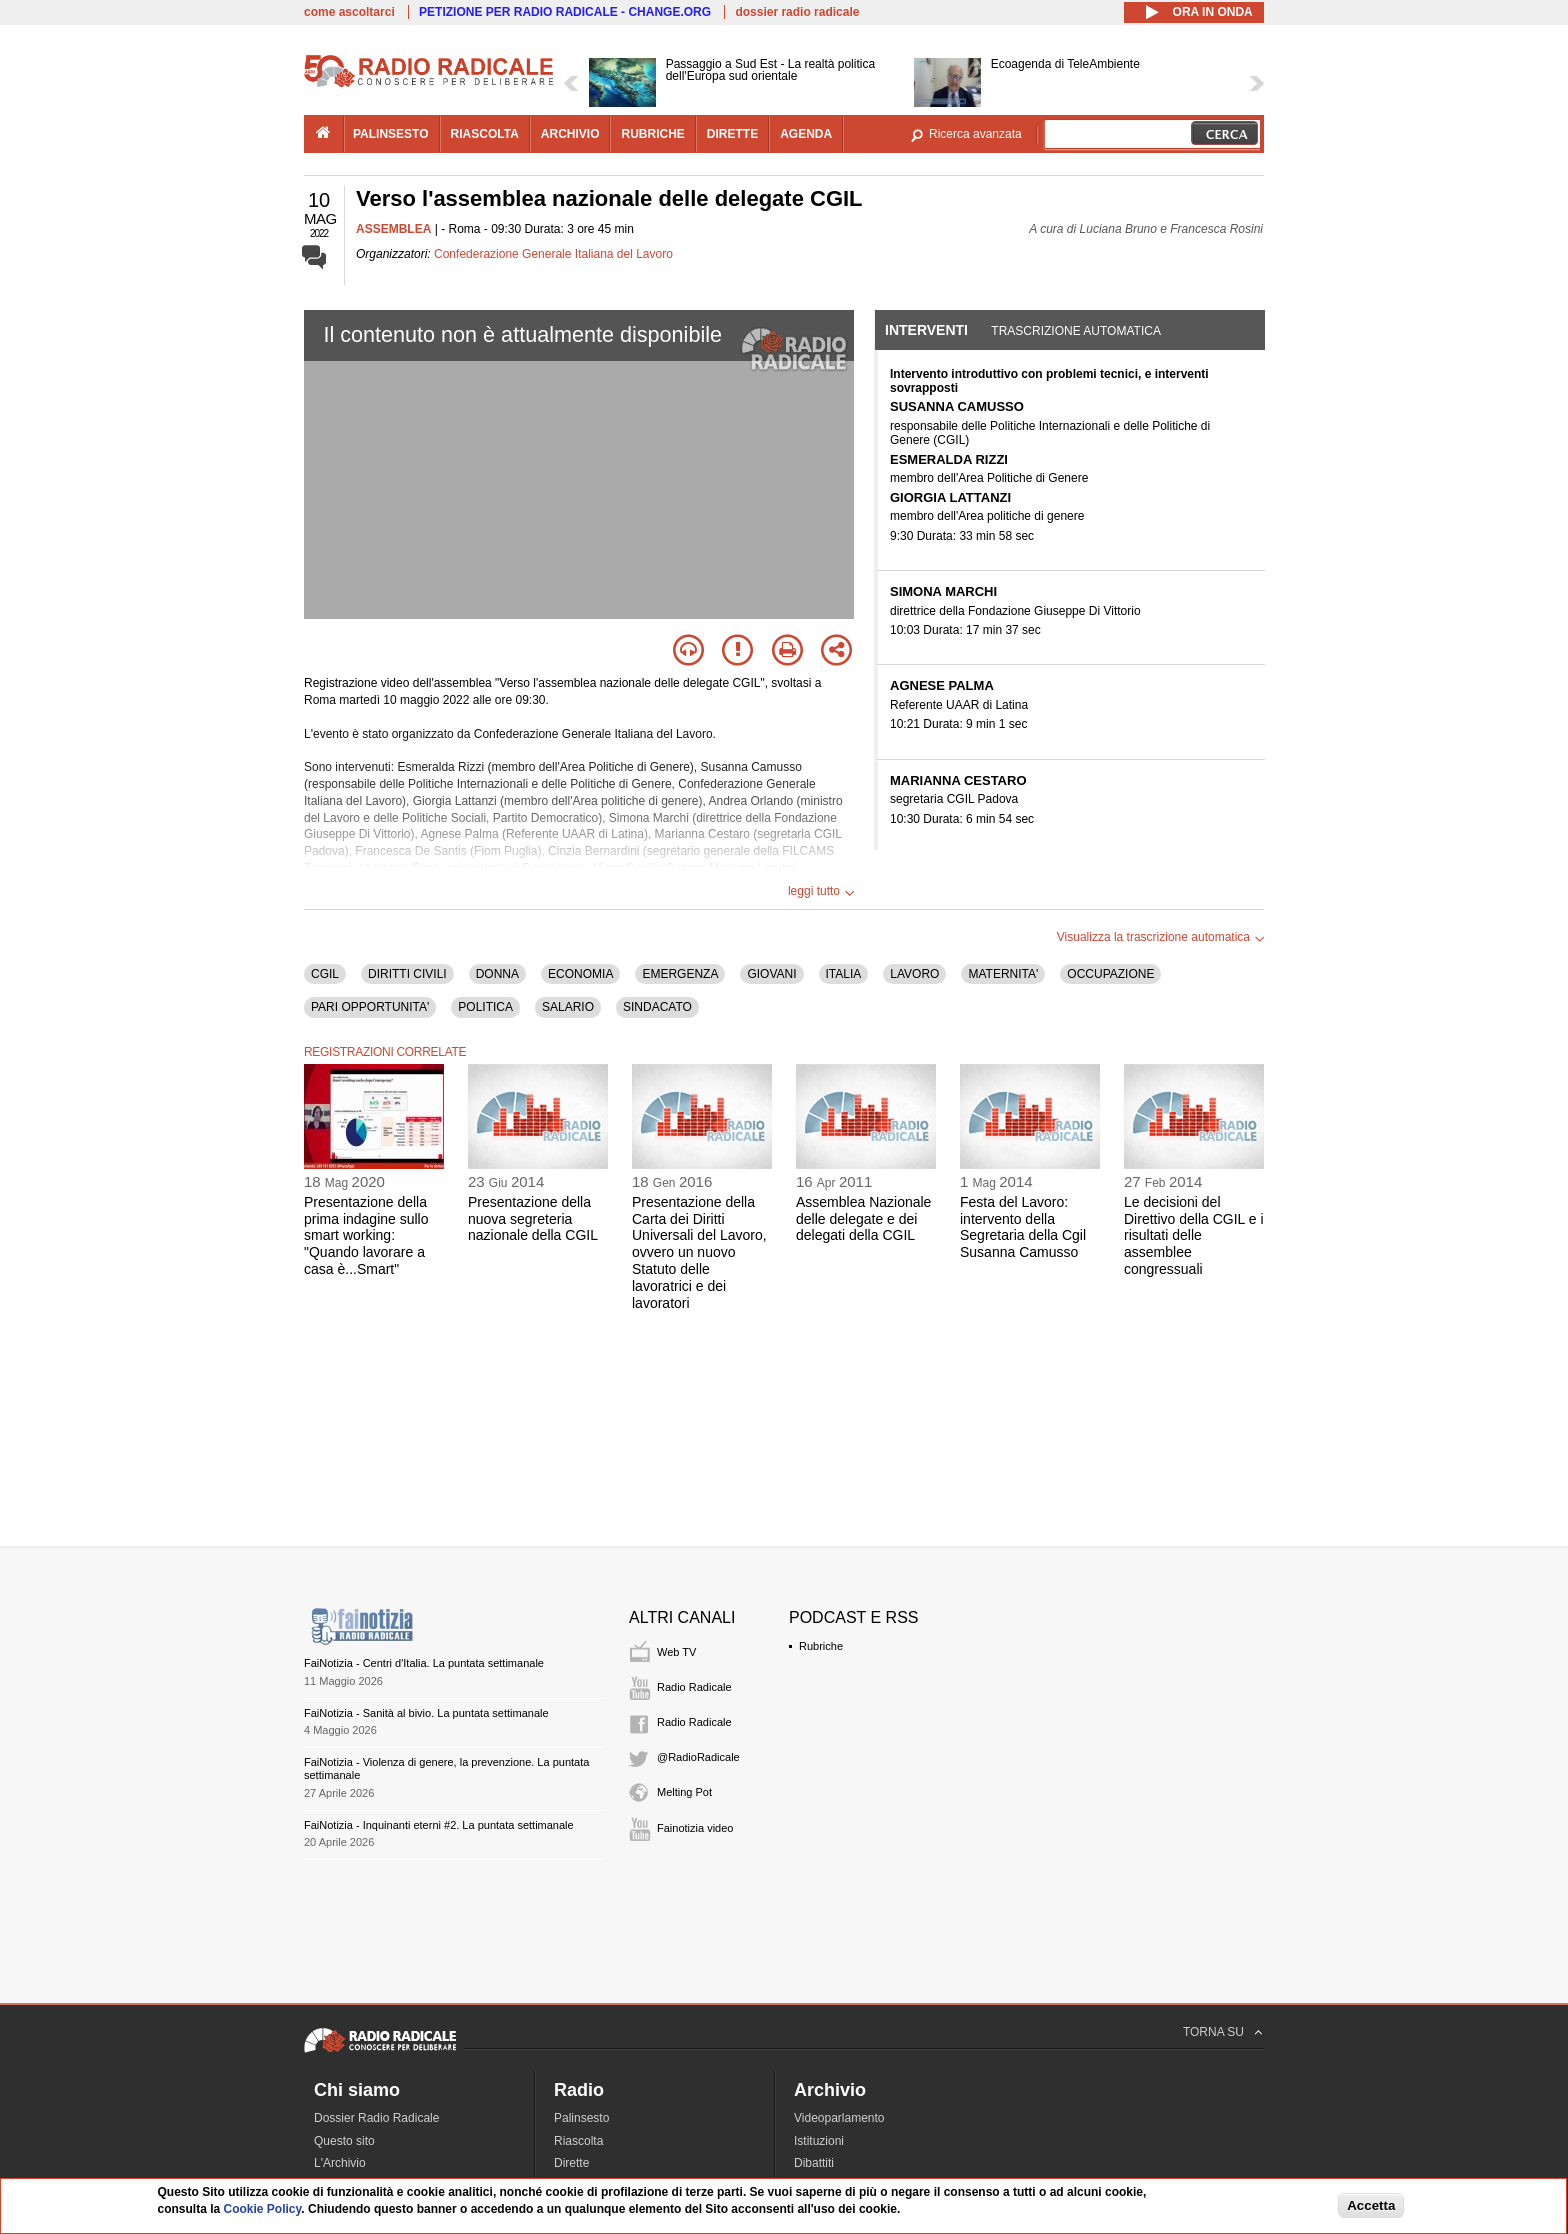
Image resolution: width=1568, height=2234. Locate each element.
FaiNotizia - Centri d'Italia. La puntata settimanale (424, 1663)
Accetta (1371, 2205)
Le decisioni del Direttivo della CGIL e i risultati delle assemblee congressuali (1194, 1235)
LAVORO (914, 974)
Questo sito (344, 2141)
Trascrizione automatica (1076, 331)
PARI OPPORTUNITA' (370, 1007)
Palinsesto (581, 2118)
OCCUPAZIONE (1110, 974)
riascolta (485, 134)
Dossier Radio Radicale (376, 2118)
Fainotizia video (695, 1828)
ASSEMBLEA (393, 229)
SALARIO (568, 1007)
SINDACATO (657, 1007)
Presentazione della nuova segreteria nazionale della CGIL (533, 1219)
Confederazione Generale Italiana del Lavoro (553, 254)
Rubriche (821, 1646)
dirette (732, 134)
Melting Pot (684, 1792)
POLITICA (485, 1007)
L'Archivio (340, 2163)
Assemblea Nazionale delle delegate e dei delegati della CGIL (863, 1219)
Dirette (571, 2163)
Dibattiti (814, 2163)
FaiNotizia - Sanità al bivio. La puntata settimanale (426, 1713)
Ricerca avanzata (975, 134)
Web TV (676, 1652)
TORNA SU (1213, 2032)
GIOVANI (771, 974)
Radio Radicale (694, 1687)
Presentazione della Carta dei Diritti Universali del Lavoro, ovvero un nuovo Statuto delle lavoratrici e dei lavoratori (699, 1252)
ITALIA (844, 974)
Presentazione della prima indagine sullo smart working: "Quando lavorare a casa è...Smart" (366, 1235)
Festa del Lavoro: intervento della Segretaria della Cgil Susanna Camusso (1023, 1227)
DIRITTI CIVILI (407, 974)
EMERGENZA (680, 974)
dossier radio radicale (797, 12)
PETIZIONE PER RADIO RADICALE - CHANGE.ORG (565, 12)
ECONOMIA (580, 974)
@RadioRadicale (698, 1757)
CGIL (325, 974)
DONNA (497, 974)
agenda (806, 134)
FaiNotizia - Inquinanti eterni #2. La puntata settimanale (439, 1825)
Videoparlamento (839, 2118)
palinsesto (391, 134)
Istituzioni (819, 2141)
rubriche (652, 134)
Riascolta (578, 2141)
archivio (570, 134)
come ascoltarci (349, 12)
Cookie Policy (263, 2209)
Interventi (926, 330)
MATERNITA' (1003, 974)
